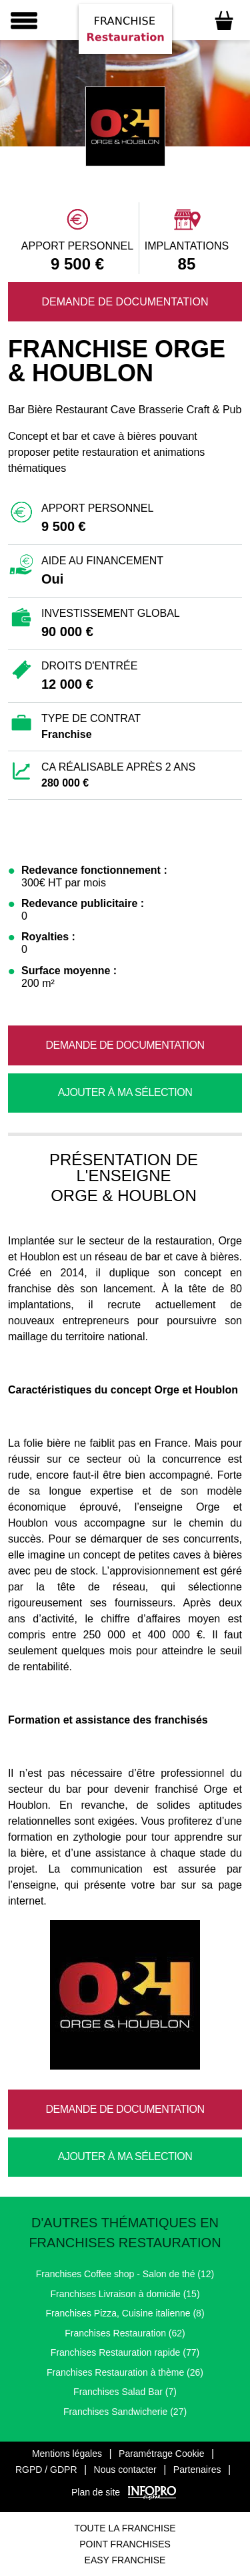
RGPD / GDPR (46, 2469)
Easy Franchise (125, 2560)
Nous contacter (125, 2469)
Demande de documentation (124, 301)
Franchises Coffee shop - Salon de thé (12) (125, 2274)
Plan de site (95, 2492)
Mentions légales (67, 2453)
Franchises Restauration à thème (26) (125, 2372)
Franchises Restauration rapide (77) (125, 2352)
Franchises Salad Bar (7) (125, 2391)
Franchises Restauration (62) (125, 2333)
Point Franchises (125, 2544)
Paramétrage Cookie (161, 2453)
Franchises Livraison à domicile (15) (124, 2294)
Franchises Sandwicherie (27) (125, 2411)
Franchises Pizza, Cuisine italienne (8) (124, 2313)
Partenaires (197, 2469)
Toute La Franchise (124, 2528)
